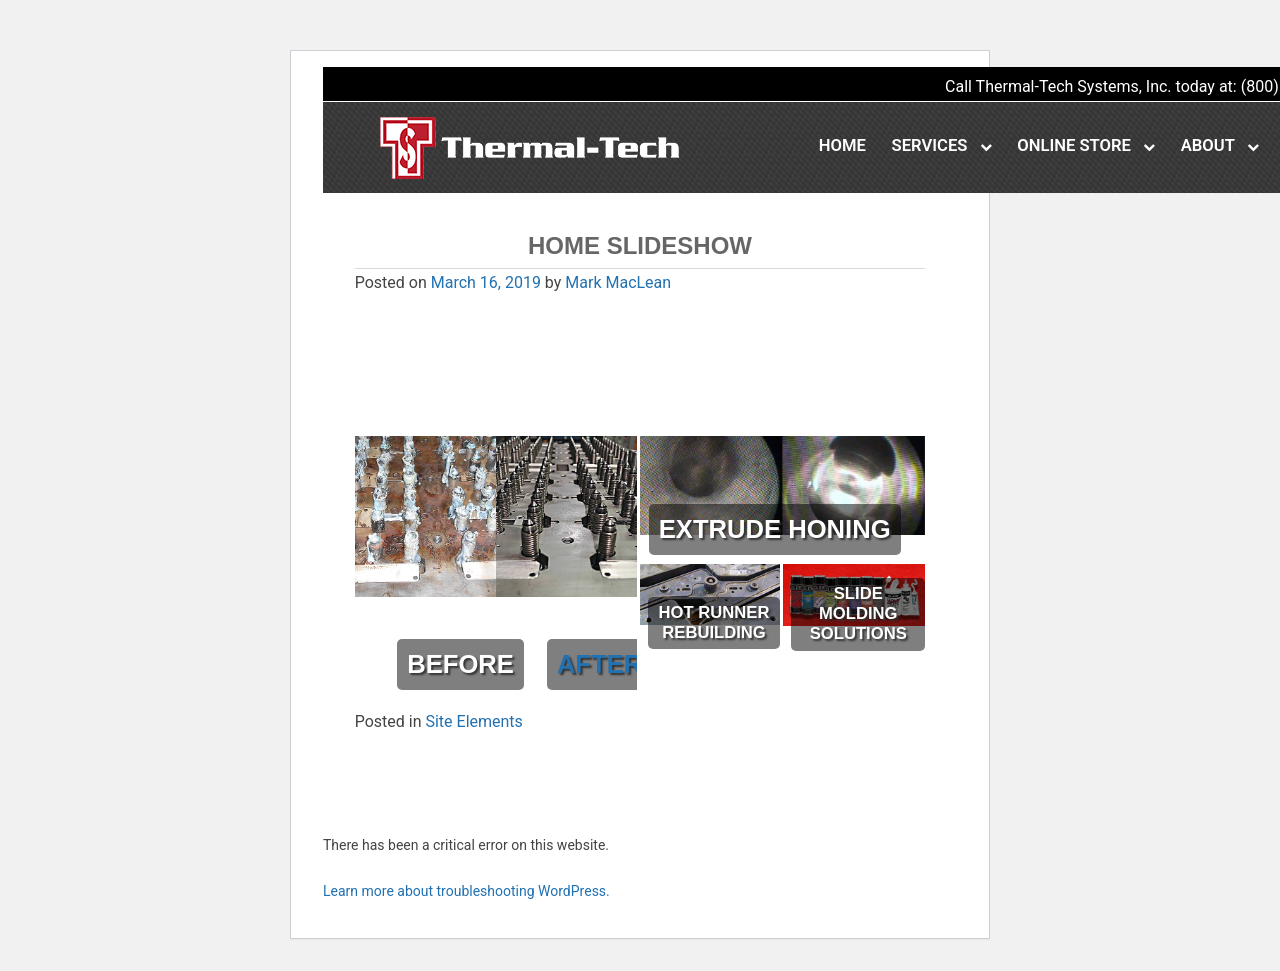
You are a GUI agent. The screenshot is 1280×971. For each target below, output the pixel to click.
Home (842, 145)
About (1220, 145)
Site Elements (473, 721)
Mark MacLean (618, 282)
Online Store (1086, 145)
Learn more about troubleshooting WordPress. (466, 891)
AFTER (599, 664)
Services (942, 145)
